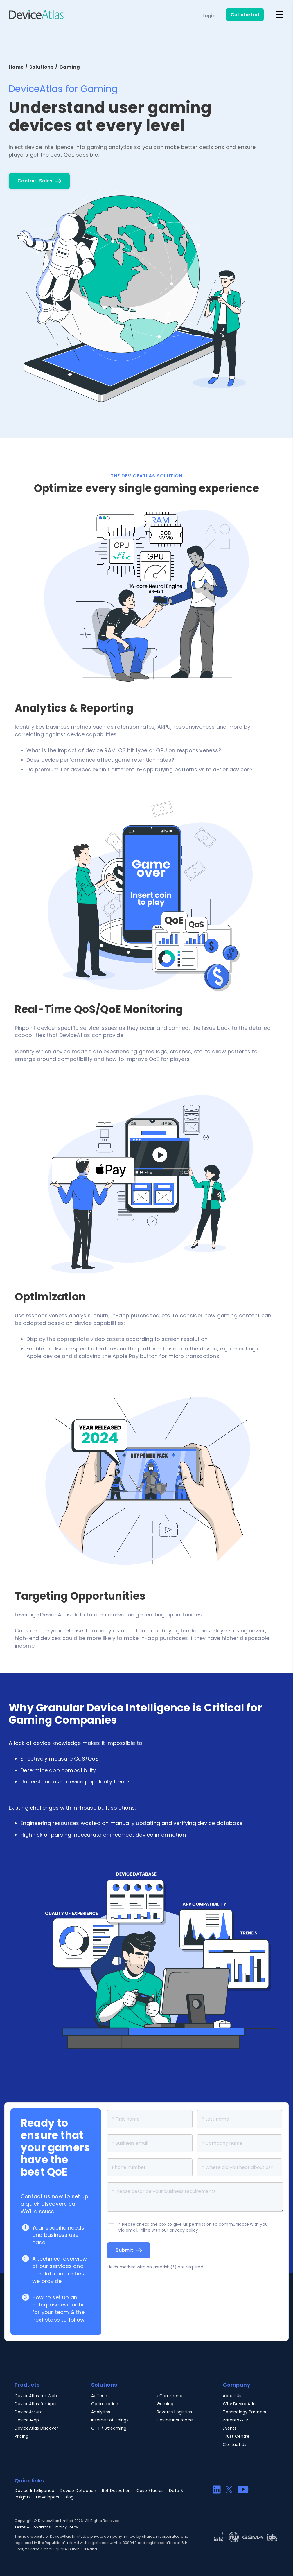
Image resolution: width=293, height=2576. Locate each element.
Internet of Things (110, 2420)
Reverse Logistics (174, 2412)
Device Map (27, 2420)
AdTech (99, 2396)
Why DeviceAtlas (240, 2404)
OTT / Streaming (108, 2428)
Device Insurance (175, 2420)
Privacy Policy (66, 2527)
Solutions (41, 67)
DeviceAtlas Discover (36, 2428)
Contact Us (234, 2444)
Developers (47, 2497)
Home (16, 67)
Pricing (21, 2436)
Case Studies (149, 2491)
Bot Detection (116, 2491)
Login (208, 15)
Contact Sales (34, 180)
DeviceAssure (28, 2412)
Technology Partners (244, 2412)
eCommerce (170, 2396)
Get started (245, 14)
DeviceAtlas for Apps (36, 2404)
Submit (124, 2250)
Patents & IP (235, 2420)
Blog (69, 2497)
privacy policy (184, 2230)
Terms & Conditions (33, 2527)
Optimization (104, 2404)
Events (229, 2428)
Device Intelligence (34, 2491)
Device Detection (78, 2491)
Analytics (100, 2412)
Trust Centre (236, 2436)
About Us (232, 2396)
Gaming (165, 2404)
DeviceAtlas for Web (36, 2396)
